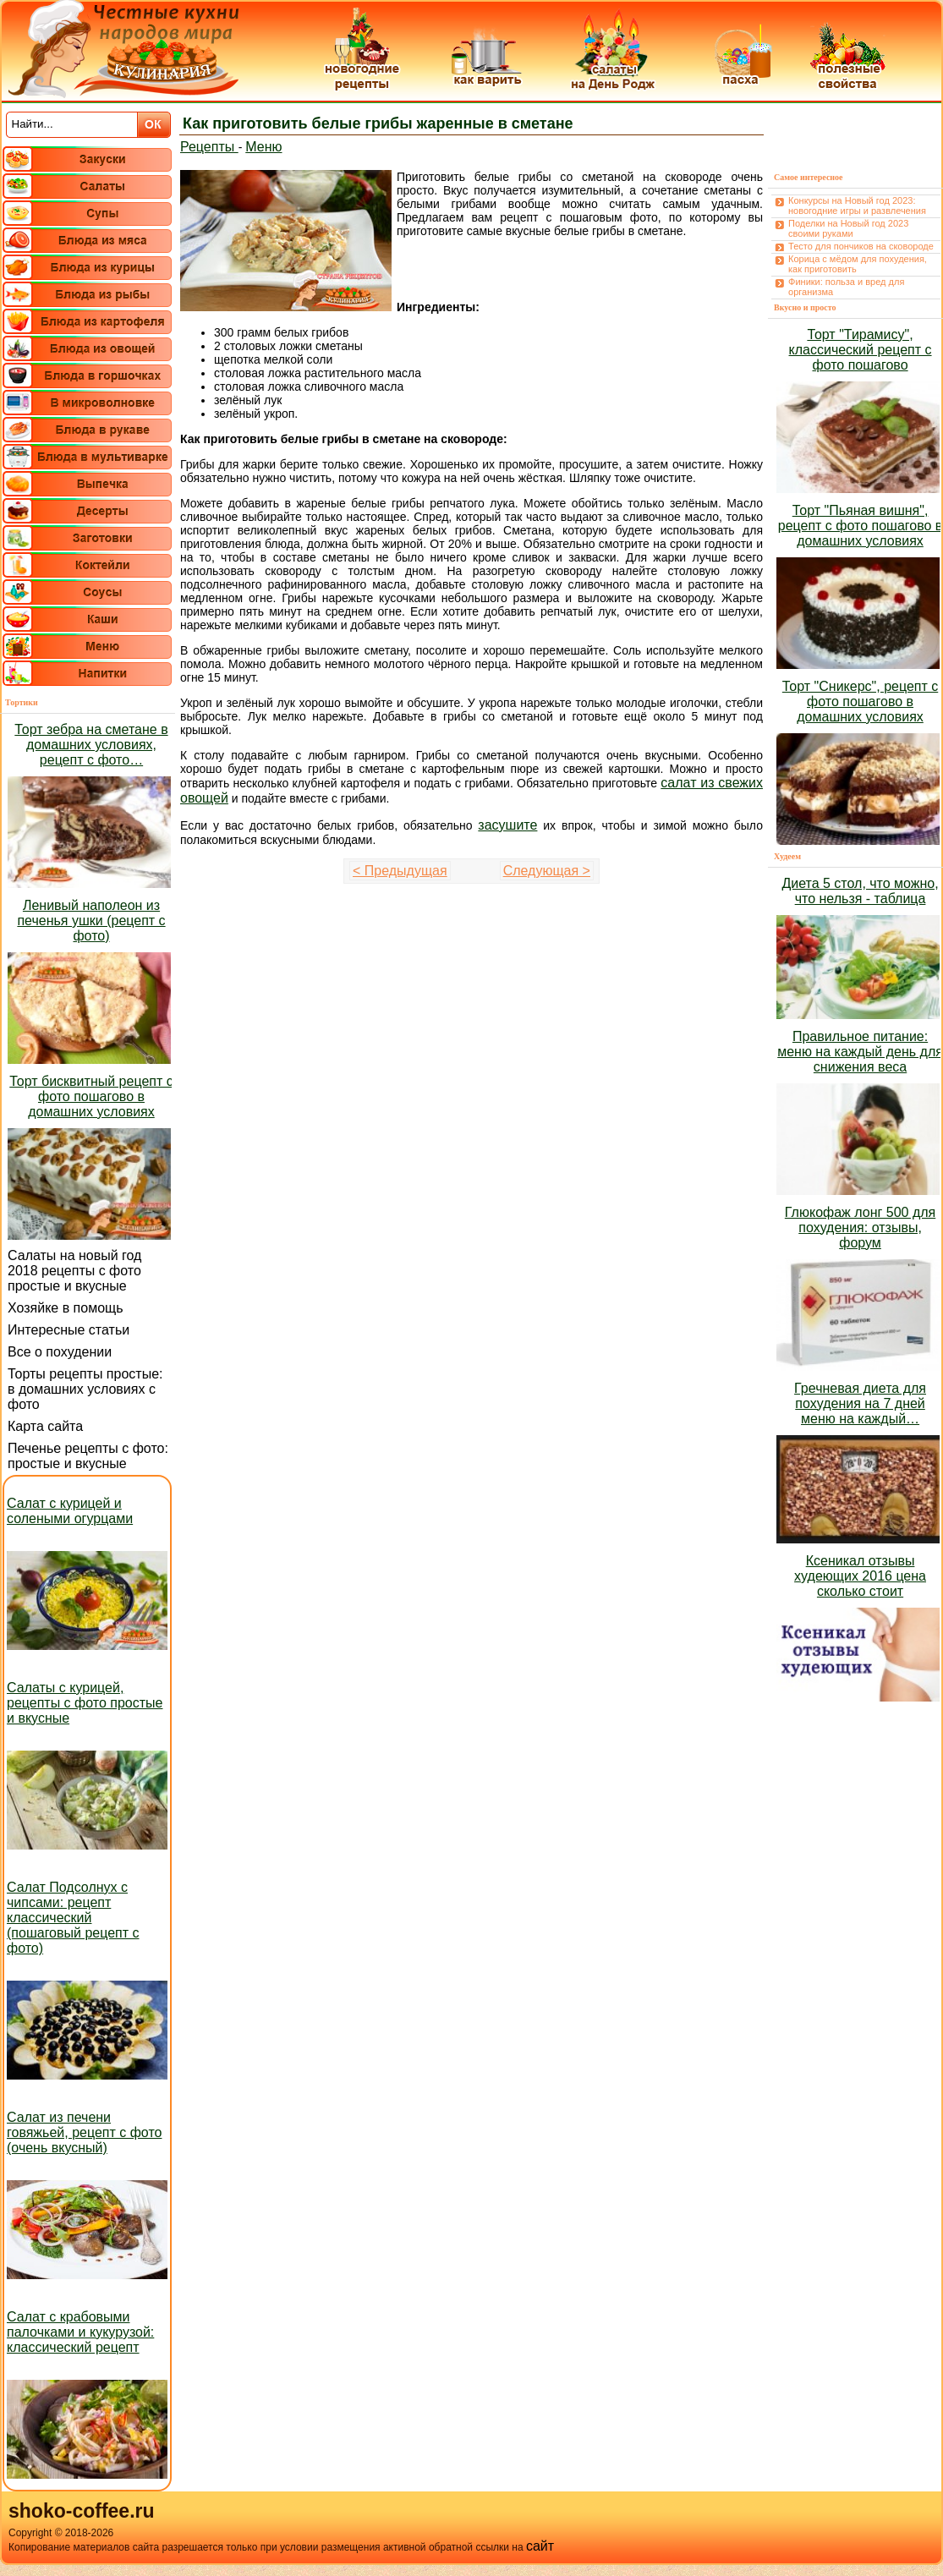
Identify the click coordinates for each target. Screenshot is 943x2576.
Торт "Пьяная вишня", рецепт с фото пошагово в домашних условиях (860, 525)
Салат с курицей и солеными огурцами (70, 1511)
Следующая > (546, 870)
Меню (263, 147)
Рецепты (209, 147)
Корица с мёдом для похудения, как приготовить (857, 264)
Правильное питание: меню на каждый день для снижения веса (860, 1051)
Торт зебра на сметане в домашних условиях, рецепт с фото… (90, 744)
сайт (540, 2546)
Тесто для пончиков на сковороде (861, 246)
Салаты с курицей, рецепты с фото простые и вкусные (84, 1702)
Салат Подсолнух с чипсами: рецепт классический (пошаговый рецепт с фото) (73, 1917)
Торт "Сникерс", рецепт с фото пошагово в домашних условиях (860, 701)
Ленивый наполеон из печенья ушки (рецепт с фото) (91, 920)
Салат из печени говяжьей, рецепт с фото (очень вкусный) (84, 2132)
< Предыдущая (400, 870)
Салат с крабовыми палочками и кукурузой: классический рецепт (80, 2332)
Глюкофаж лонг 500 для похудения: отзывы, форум (860, 1227)
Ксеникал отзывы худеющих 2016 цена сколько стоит (860, 1576)
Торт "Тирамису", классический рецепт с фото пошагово (860, 349)
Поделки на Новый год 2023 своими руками (848, 228)
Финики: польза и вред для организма (846, 287)
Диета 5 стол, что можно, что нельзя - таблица (859, 891)
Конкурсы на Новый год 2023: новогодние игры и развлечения (857, 205)
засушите (507, 825)
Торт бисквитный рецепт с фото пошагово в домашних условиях (91, 1096)
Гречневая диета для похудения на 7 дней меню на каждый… (860, 1403)
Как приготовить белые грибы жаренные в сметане (378, 123)
